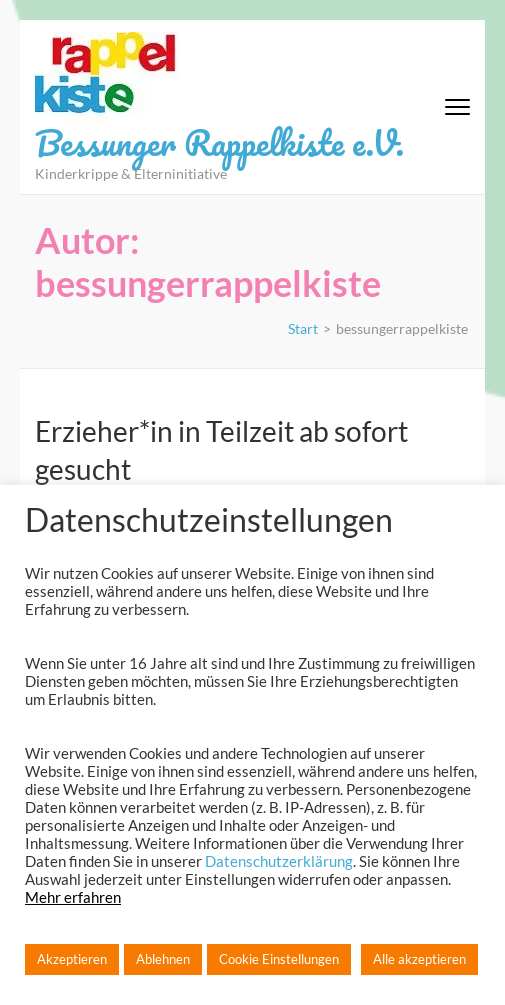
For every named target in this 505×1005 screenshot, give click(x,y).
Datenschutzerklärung (279, 861)
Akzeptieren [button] (72, 959)
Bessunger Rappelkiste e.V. (219, 142)
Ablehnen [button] (163, 959)
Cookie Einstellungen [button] (279, 959)
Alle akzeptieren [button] (419, 959)
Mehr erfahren (73, 897)
